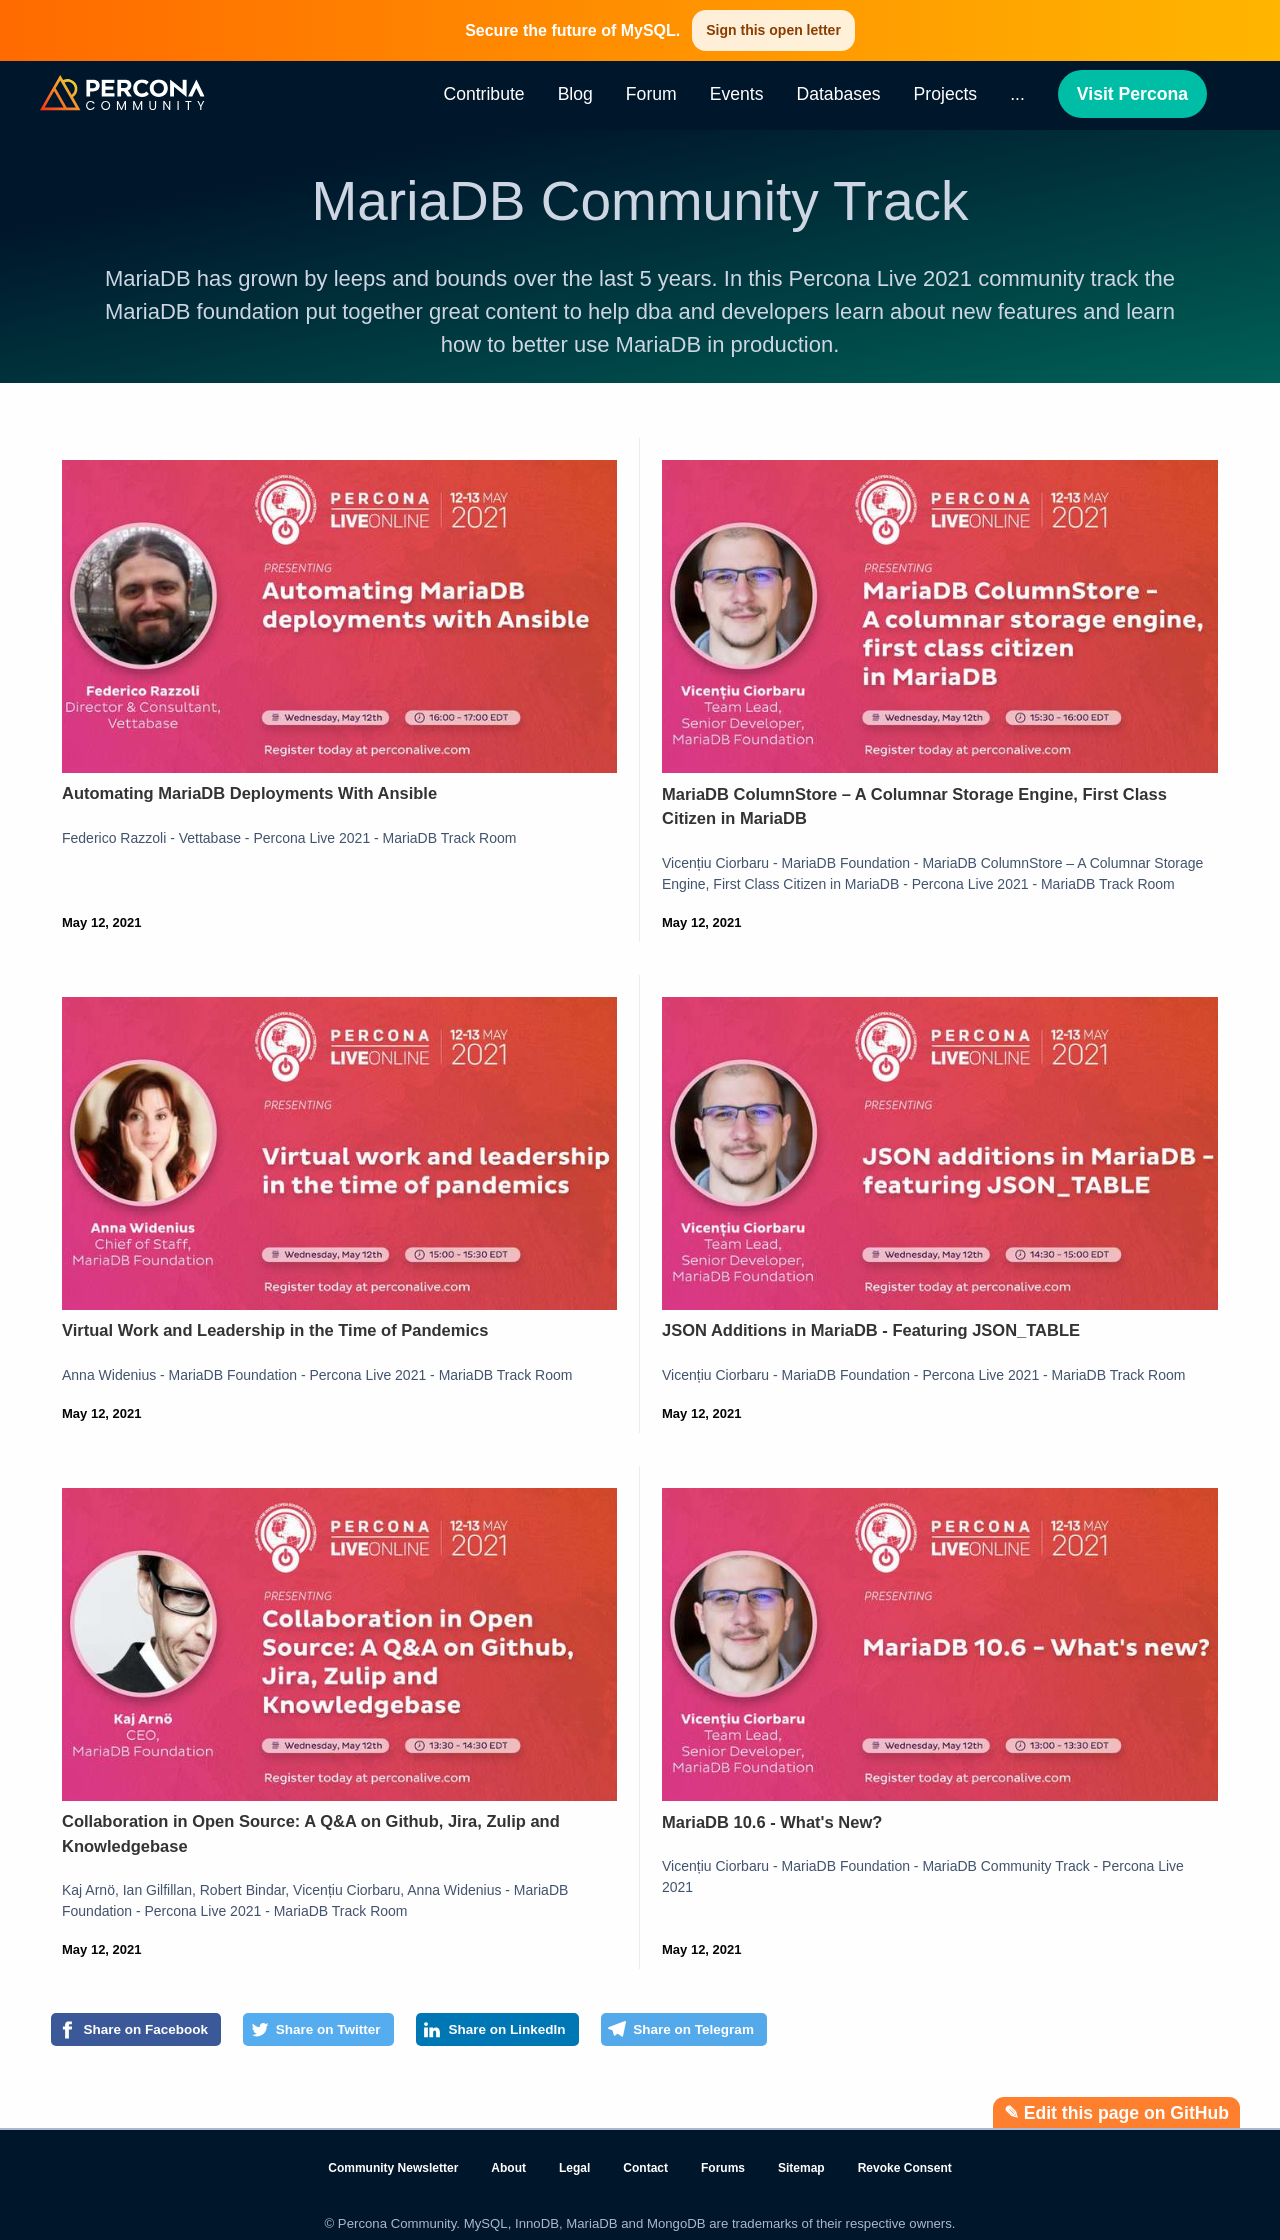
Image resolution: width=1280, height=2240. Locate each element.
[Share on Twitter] (373, 2033)
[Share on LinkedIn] (586, 2033)
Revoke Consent (905, 2168)
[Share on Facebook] (155, 2033)
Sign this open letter (773, 30)
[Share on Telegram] (810, 2033)
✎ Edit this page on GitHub (1116, 2113)
